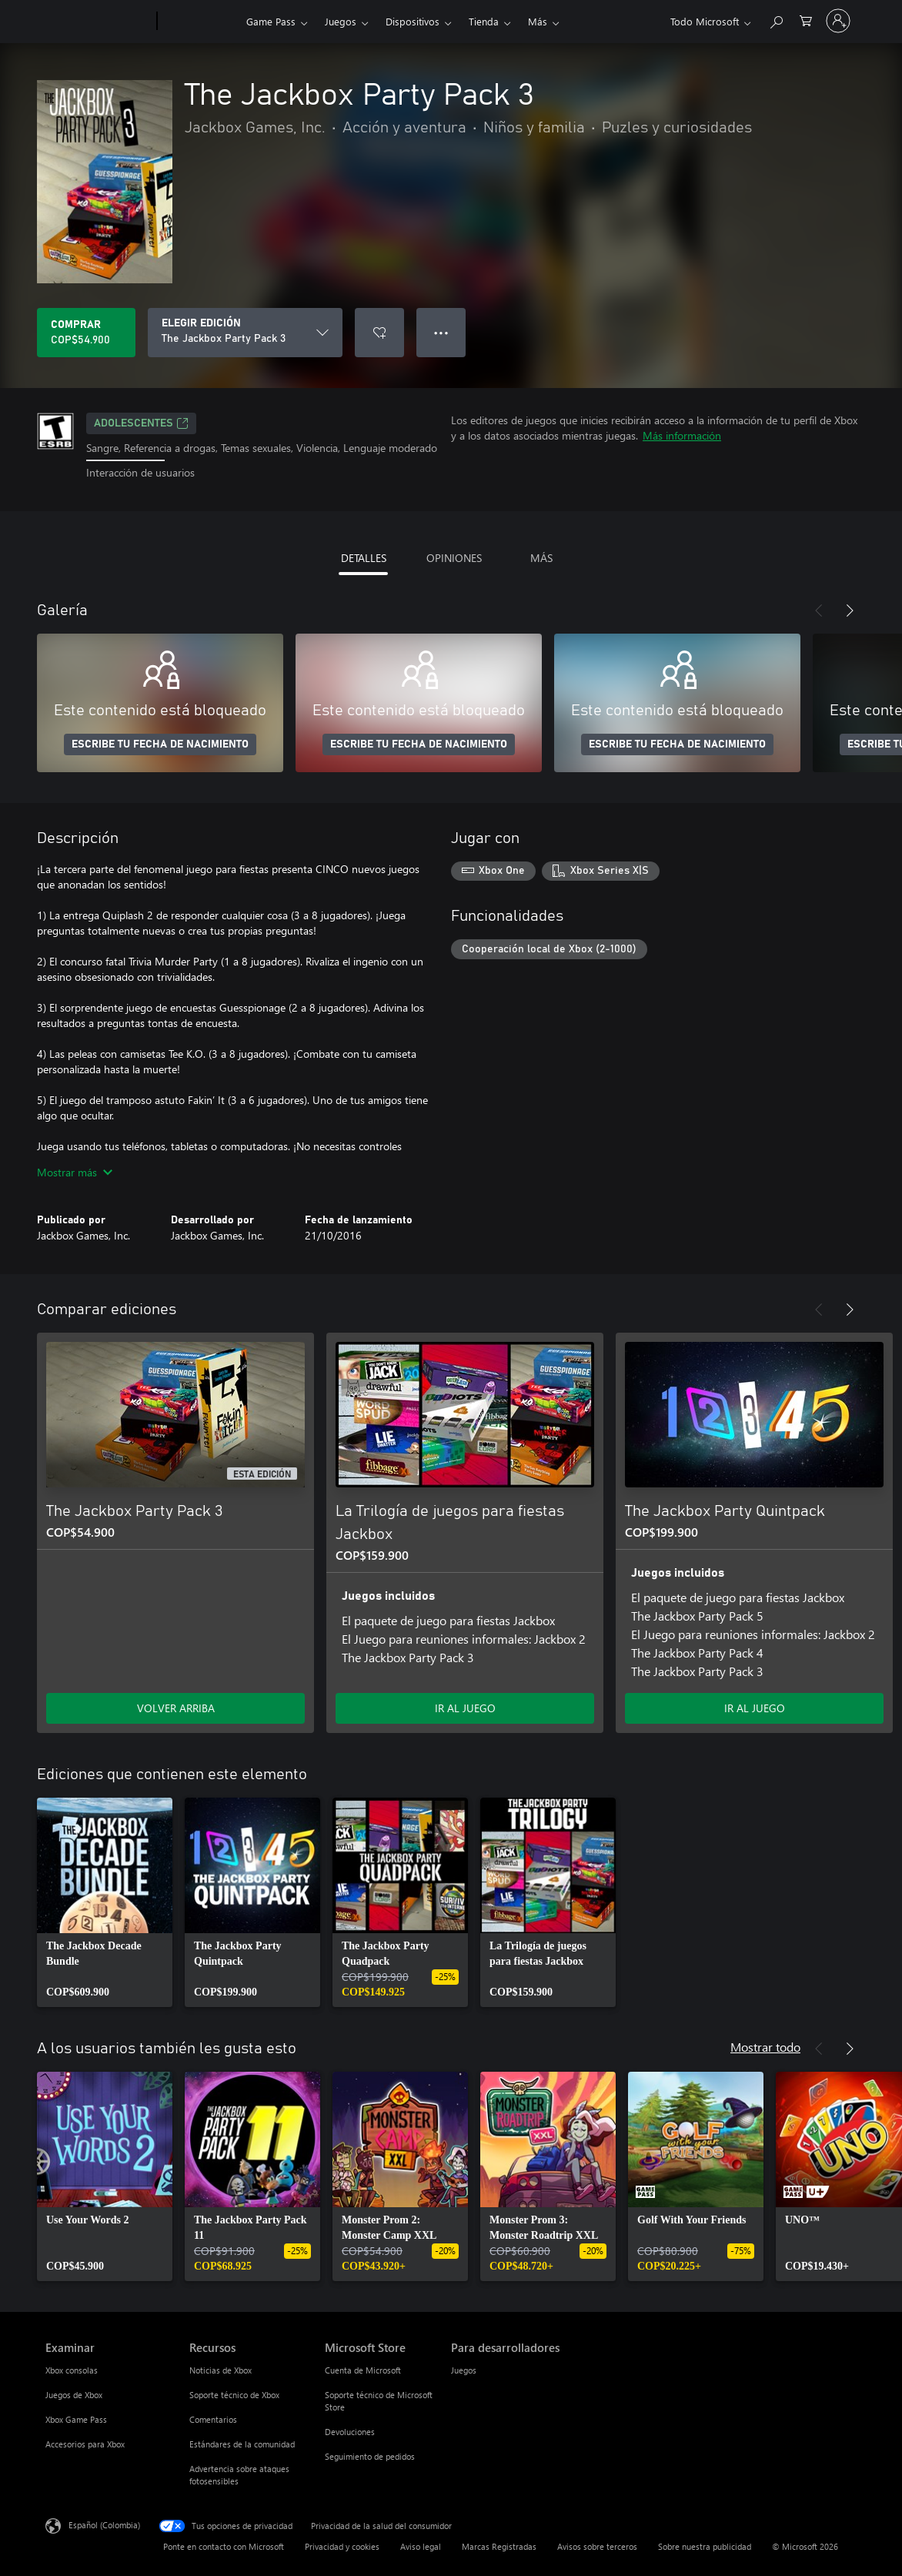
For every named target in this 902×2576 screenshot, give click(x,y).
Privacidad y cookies (342, 2546)
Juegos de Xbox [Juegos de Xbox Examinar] (73, 2395)
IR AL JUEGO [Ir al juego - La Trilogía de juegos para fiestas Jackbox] (465, 1708)
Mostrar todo (765, 2047)
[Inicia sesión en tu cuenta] (838, 20)
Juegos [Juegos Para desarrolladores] (463, 2370)
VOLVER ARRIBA (176, 1708)
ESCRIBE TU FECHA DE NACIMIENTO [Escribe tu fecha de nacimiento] (160, 744)
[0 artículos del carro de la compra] (806, 20)
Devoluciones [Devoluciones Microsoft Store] (350, 2432)
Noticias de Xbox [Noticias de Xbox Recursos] (220, 2370)
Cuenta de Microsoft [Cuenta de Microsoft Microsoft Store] (363, 2370)
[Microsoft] (98, 21)
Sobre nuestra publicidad (704, 2546)
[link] (104, 1902)
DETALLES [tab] (363, 557)
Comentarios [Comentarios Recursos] (213, 2419)
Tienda (484, 21)
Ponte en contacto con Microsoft (223, 2546)
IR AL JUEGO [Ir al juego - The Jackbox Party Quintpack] (754, 1708)
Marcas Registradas (499, 2546)
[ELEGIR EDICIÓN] (245, 332)
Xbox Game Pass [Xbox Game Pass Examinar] (76, 2419)
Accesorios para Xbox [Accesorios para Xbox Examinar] (85, 2444)
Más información (682, 435)
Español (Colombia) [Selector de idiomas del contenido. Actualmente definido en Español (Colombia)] (104, 2524)
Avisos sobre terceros (597, 2546)
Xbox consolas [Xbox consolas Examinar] (71, 2370)
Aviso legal (420, 2546)
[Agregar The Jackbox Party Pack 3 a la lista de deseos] (379, 332)
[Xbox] (200, 21)
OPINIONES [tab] (454, 557)
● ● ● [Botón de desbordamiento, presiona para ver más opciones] (441, 332)
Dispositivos (412, 21)
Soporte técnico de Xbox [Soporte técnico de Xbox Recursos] (234, 2395)
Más (537, 21)
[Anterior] (818, 610)
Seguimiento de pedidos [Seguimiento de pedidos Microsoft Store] (370, 2456)
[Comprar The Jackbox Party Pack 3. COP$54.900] (86, 332)
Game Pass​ (271, 21)
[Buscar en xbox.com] (776, 19)
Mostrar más (74, 1172)
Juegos (340, 21)
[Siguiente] (849, 610)
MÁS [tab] (541, 557)
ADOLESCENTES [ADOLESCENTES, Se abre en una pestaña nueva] (141, 423)
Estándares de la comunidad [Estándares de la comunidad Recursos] (242, 2444)
